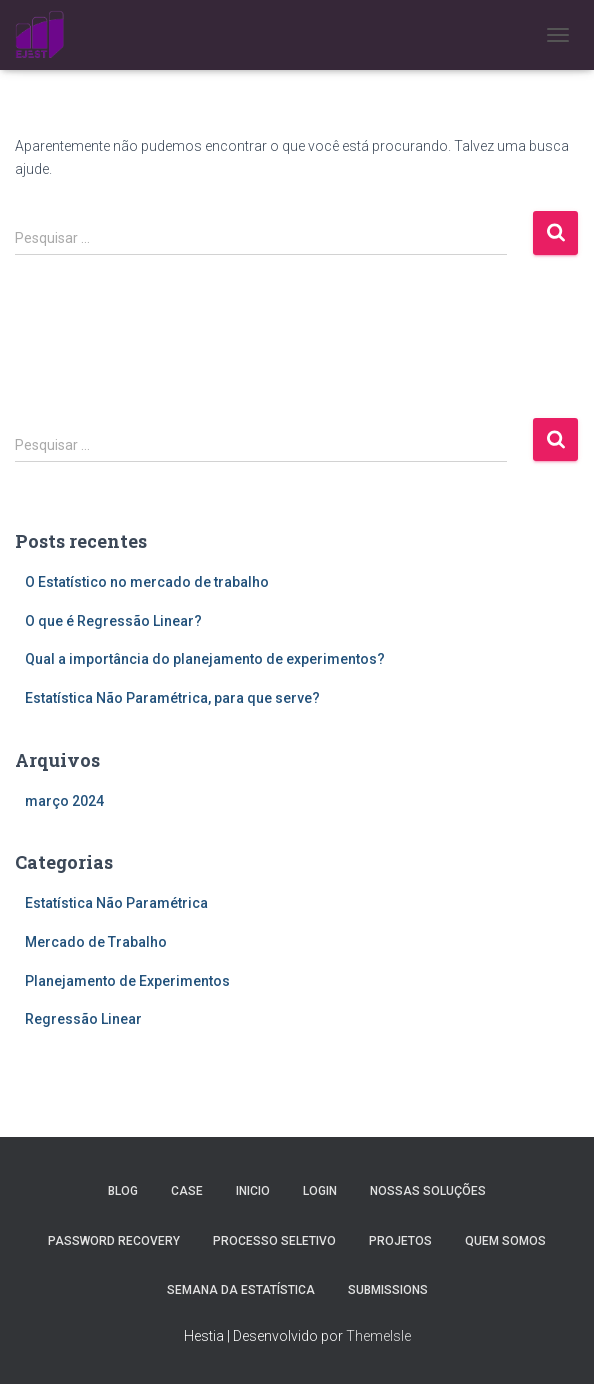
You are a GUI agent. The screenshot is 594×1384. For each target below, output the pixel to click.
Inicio (253, 1191)
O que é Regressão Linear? (113, 621)
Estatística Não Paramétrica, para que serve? (172, 698)
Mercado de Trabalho (96, 942)
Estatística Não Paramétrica (116, 903)
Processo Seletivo (274, 1241)
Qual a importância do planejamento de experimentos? (205, 659)
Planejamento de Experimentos (127, 981)
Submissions (388, 1290)
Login (320, 1191)
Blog (123, 1191)
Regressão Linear (83, 1019)
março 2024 (64, 801)
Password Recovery (114, 1241)
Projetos (400, 1241)
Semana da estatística (241, 1290)
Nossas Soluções (428, 1191)
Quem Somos (505, 1241)
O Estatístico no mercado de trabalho (147, 582)
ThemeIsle (378, 1336)
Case (187, 1191)
